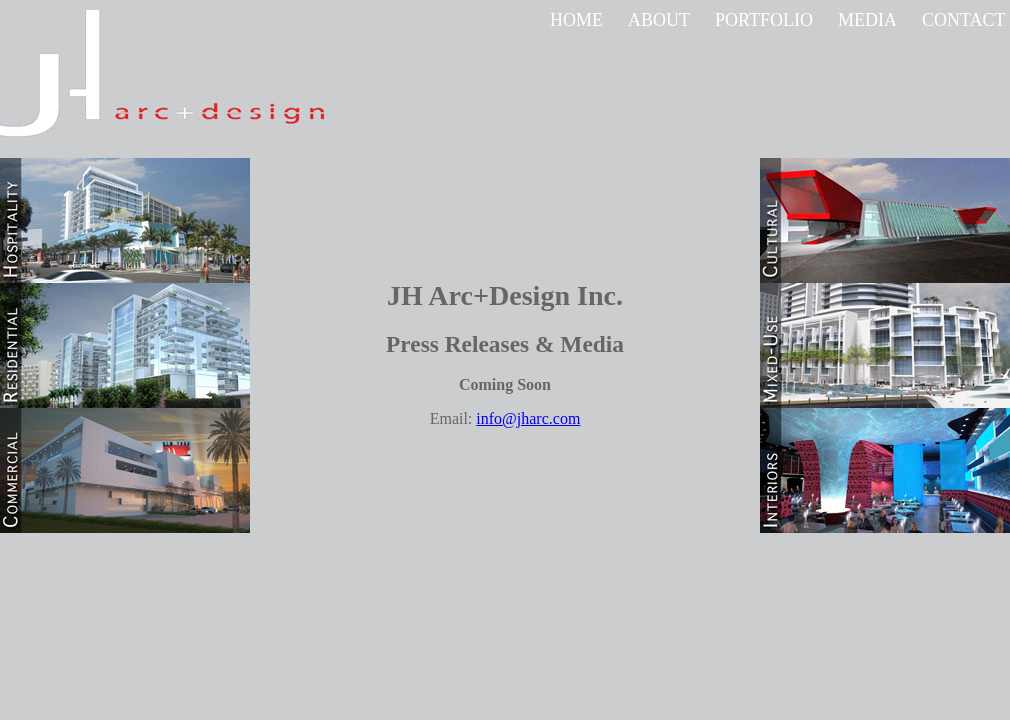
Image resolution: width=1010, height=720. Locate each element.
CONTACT (964, 20)
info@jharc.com (528, 418)
